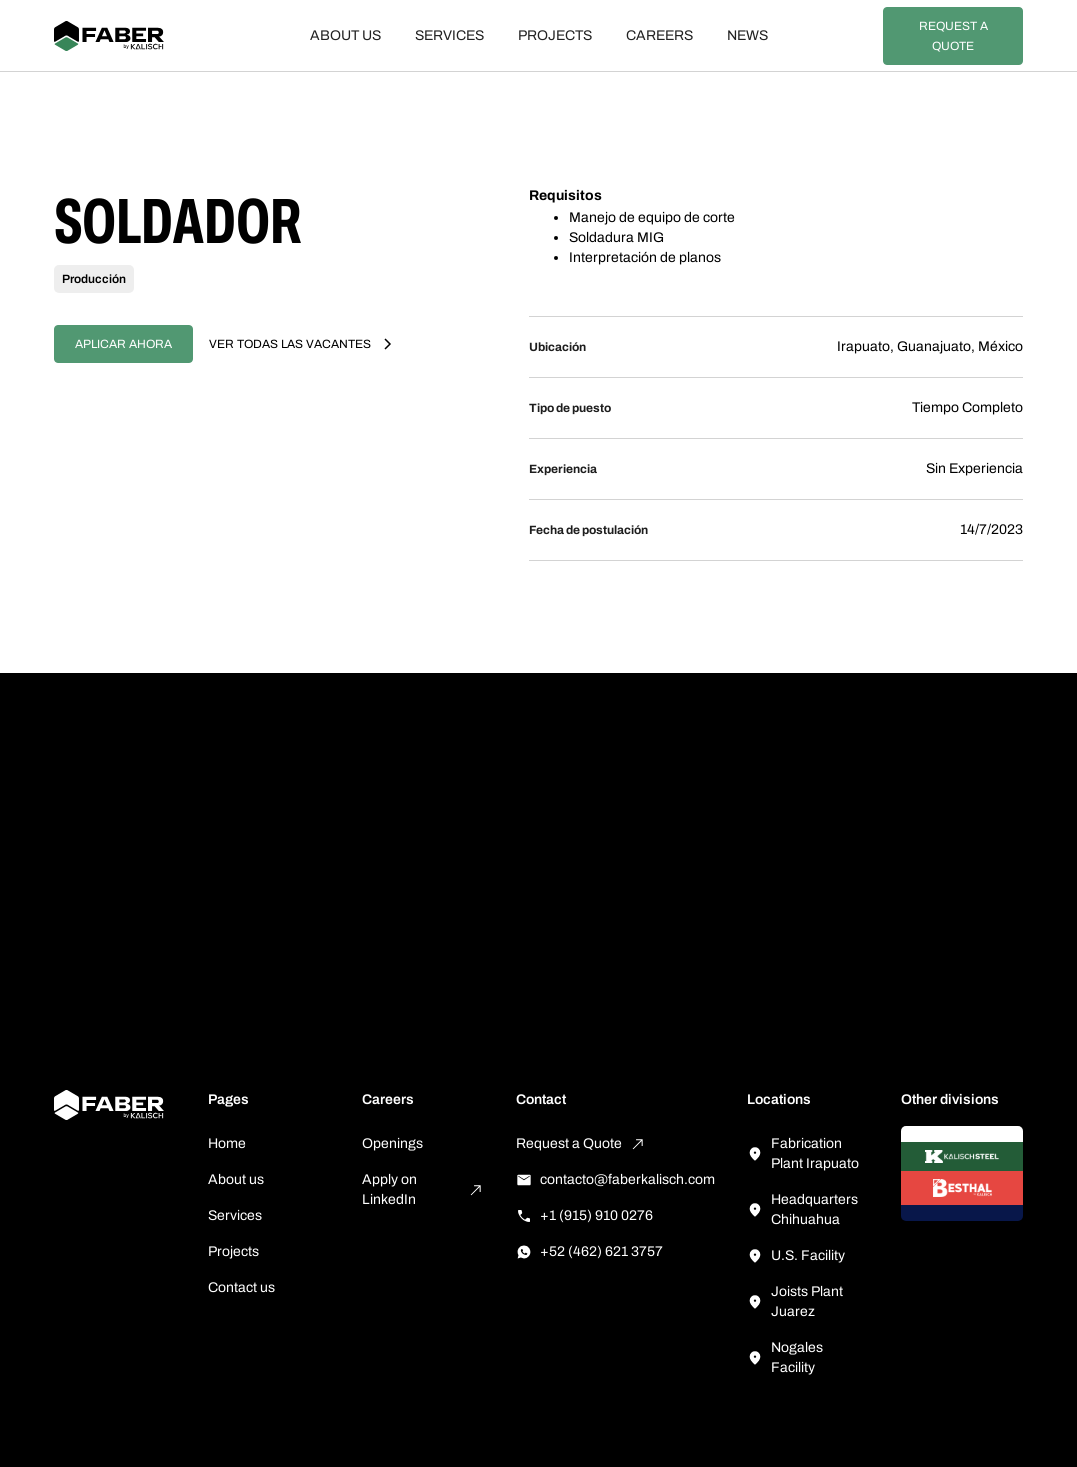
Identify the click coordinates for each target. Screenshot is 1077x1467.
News (747, 35)
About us (345, 35)
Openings (392, 1143)
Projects (555, 35)
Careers (659, 35)
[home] (132, 36)
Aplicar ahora (123, 344)
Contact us (241, 1287)
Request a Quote (953, 36)
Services (449, 35)
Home (227, 1143)
